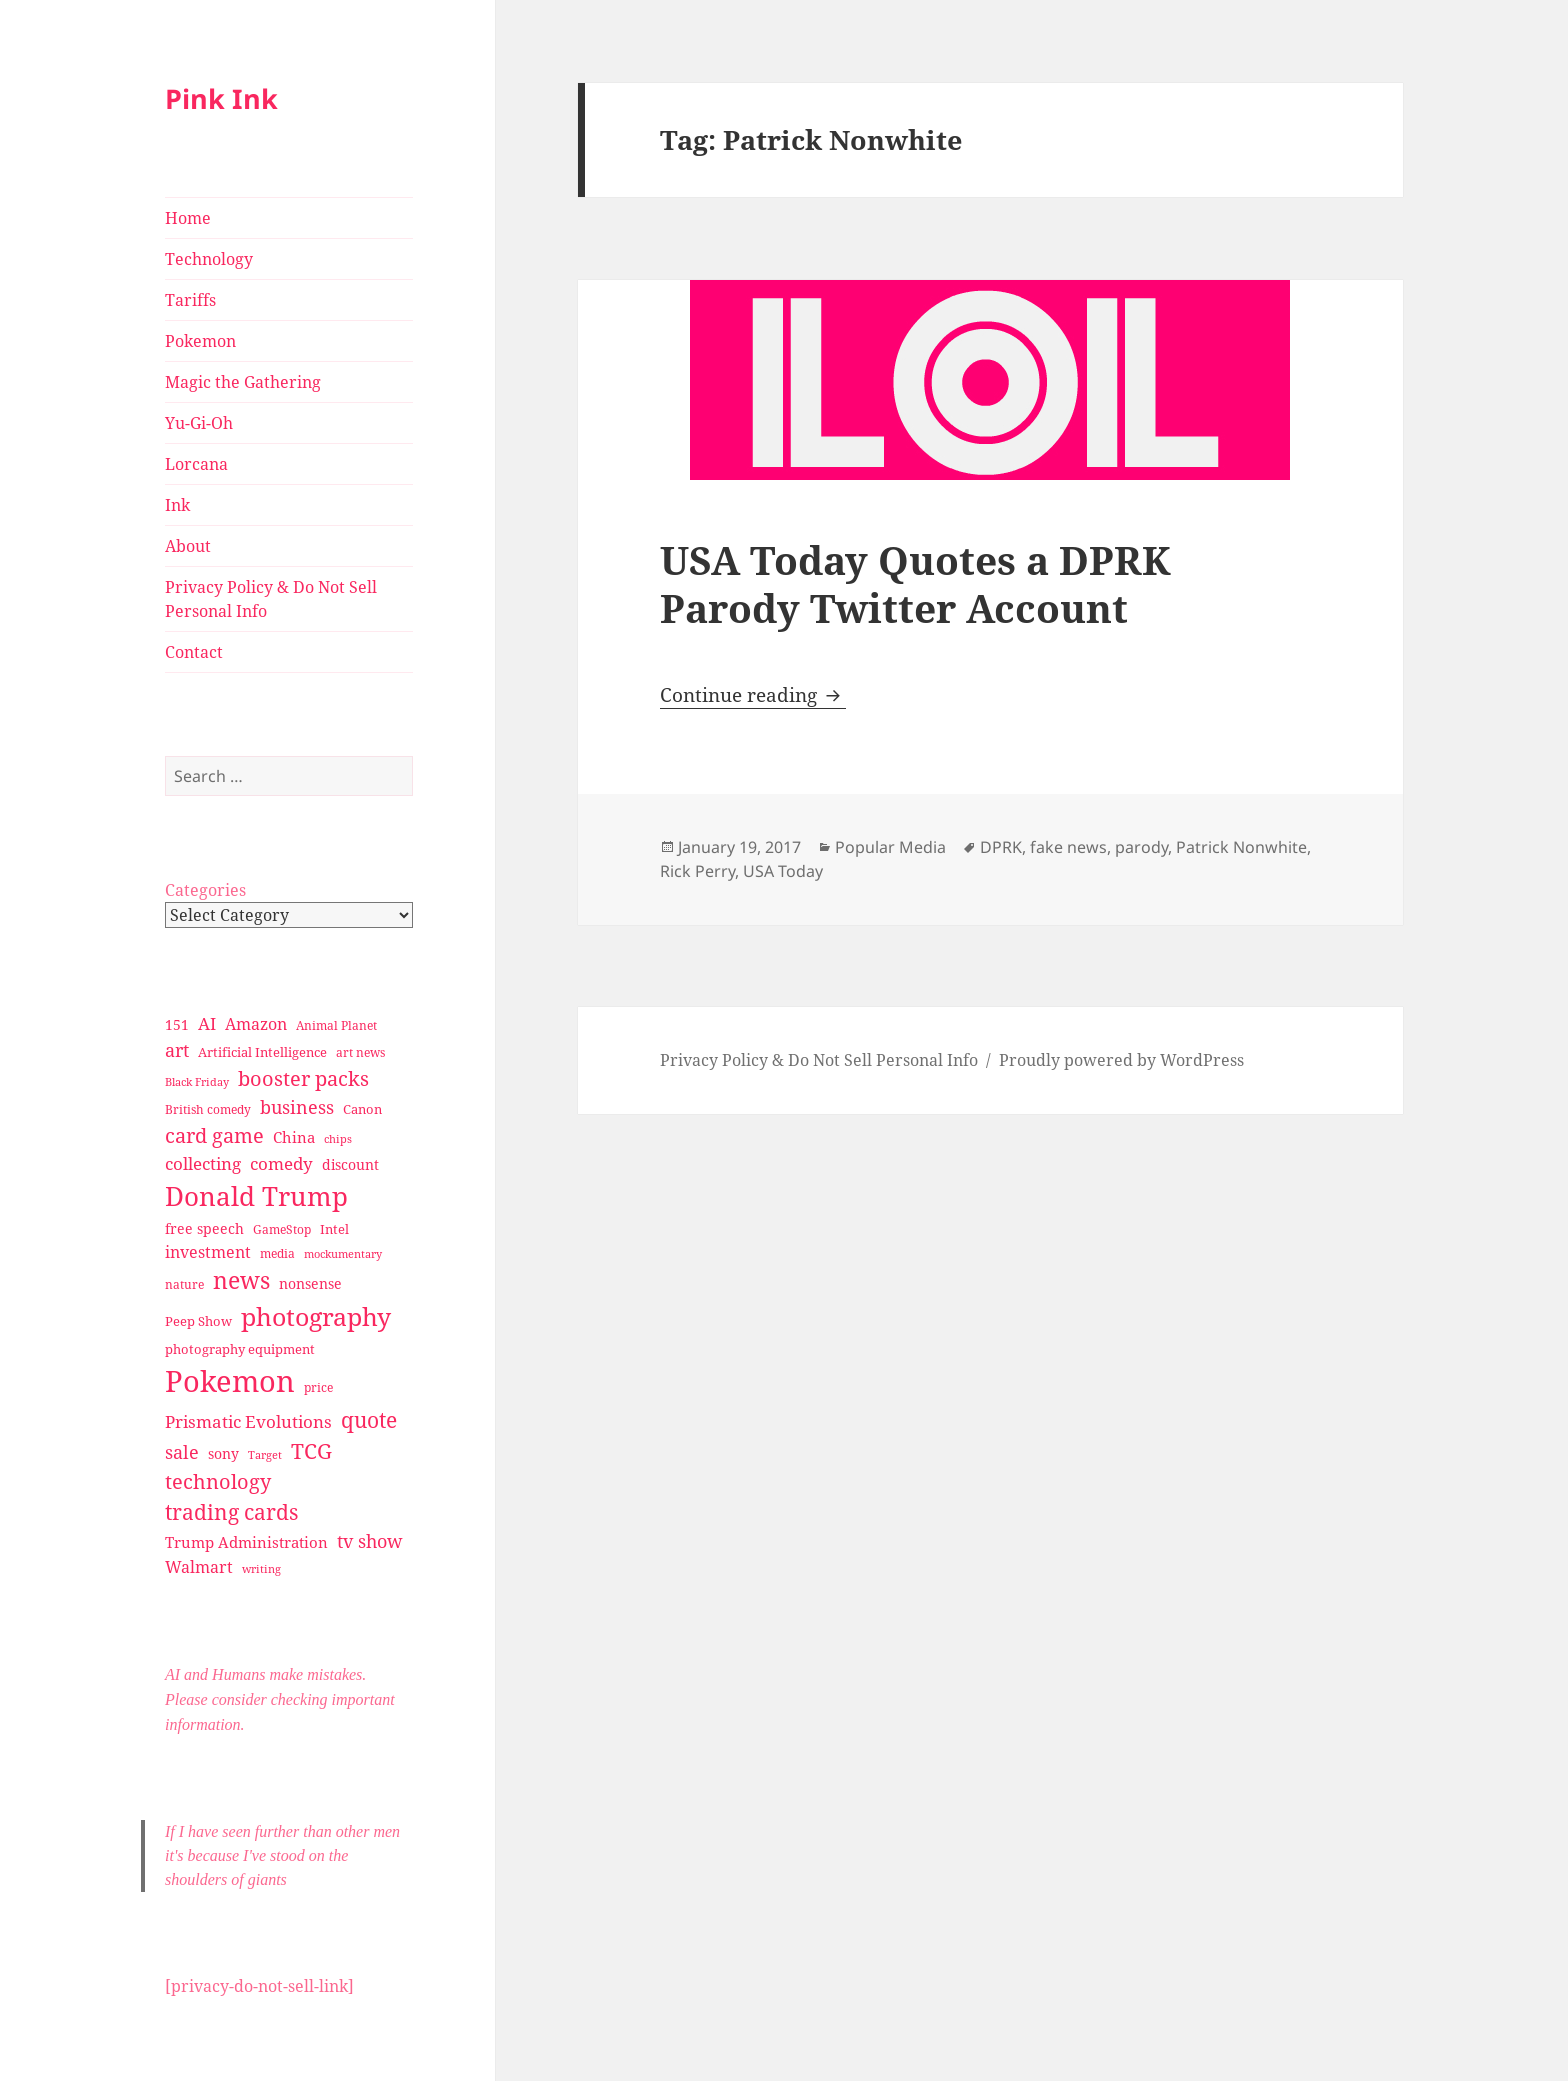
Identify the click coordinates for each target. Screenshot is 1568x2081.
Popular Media (890, 847)
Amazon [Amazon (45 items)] (256, 1024)
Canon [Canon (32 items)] (362, 1109)
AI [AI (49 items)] (207, 1023)
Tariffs (190, 300)
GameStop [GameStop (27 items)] (282, 1229)
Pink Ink (221, 98)
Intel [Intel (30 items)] (334, 1229)
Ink (177, 505)
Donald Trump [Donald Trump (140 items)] (256, 1196)
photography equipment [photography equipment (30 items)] (240, 1349)
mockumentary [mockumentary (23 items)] (343, 1254)
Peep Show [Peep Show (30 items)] (198, 1321)
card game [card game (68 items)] (214, 1135)
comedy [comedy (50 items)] (281, 1163)
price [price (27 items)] (318, 1387)
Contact (194, 652)
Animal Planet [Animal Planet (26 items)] (336, 1025)
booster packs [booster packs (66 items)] (303, 1078)
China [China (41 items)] (294, 1137)
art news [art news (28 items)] (360, 1052)
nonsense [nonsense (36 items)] (310, 1283)
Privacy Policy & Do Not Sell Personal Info (271, 599)
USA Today (783, 871)
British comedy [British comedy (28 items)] (208, 1109)
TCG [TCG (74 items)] (311, 1451)
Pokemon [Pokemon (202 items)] (230, 1381)
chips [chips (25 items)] (338, 1138)
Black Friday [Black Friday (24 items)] (197, 1081)
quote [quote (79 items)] (369, 1419)
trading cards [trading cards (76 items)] (231, 1512)
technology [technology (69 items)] (218, 1481)
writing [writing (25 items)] (261, 1568)
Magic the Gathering (243, 382)
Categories (205, 890)
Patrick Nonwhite (1241, 847)
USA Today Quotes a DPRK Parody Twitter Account (915, 583)
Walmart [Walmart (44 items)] (199, 1567)
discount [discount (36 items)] (350, 1164)
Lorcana (196, 464)
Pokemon (200, 341)
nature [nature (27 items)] (184, 1284)
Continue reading (753, 695)
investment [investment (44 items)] (208, 1252)
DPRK (1001, 847)
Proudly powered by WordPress (1121, 1060)
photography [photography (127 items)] (316, 1316)
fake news (1068, 847)
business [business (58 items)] (297, 1106)
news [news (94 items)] (241, 1280)
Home (188, 218)
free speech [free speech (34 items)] (204, 1228)
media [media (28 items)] (277, 1253)
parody (1141, 847)
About (188, 546)
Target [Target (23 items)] (265, 1455)
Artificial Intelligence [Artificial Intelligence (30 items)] (262, 1052)
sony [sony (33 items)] (223, 1453)
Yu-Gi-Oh (199, 423)
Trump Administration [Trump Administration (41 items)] (246, 1542)
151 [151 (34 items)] (177, 1024)
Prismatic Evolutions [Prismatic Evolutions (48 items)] (248, 1421)
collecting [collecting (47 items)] (203, 1163)
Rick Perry (697, 871)
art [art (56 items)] (177, 1049)
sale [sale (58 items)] (182, 1451)
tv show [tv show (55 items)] (370, 1541)
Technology (209, 259)
